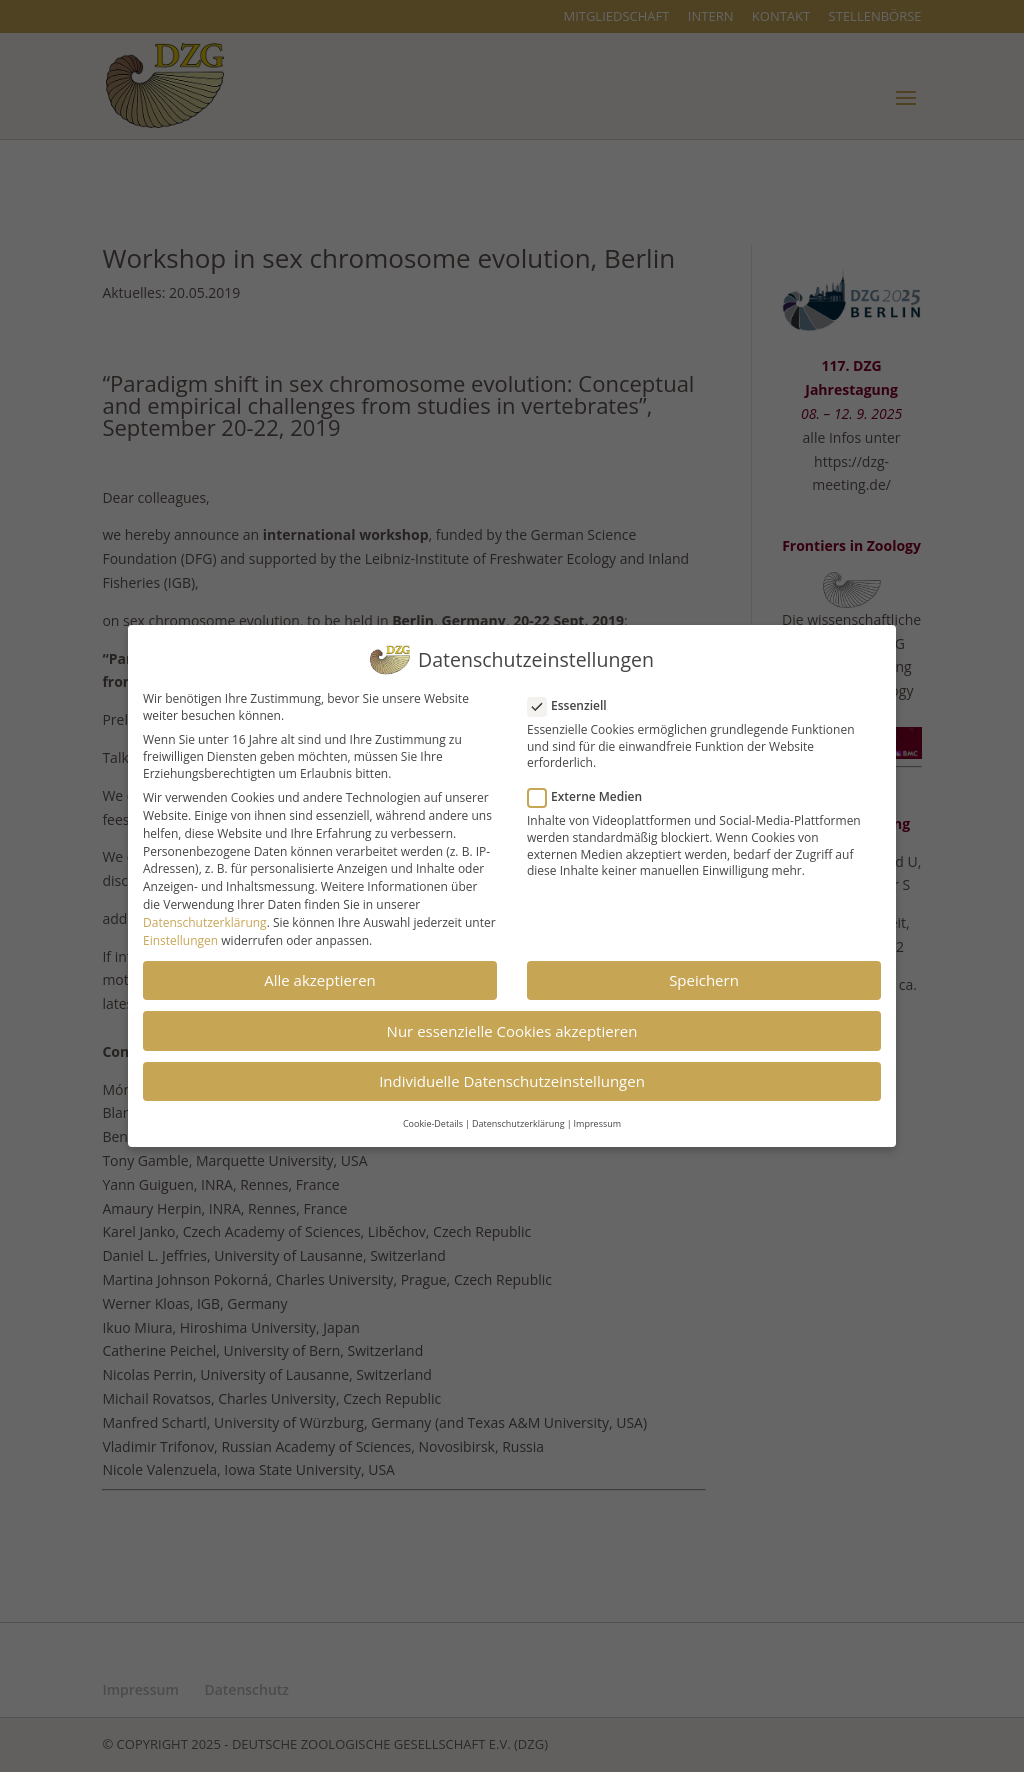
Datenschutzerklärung (205, 915)
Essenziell (575, 698)
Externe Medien (593, 789)
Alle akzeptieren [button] (320, 973)
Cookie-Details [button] (433, 1116)
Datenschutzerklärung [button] (518, 1116)
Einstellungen (180, 933)
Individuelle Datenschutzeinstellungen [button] (512, 1074)
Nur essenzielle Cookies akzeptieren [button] (512, 1024)
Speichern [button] (704, 973)
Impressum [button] (598, 1116)
